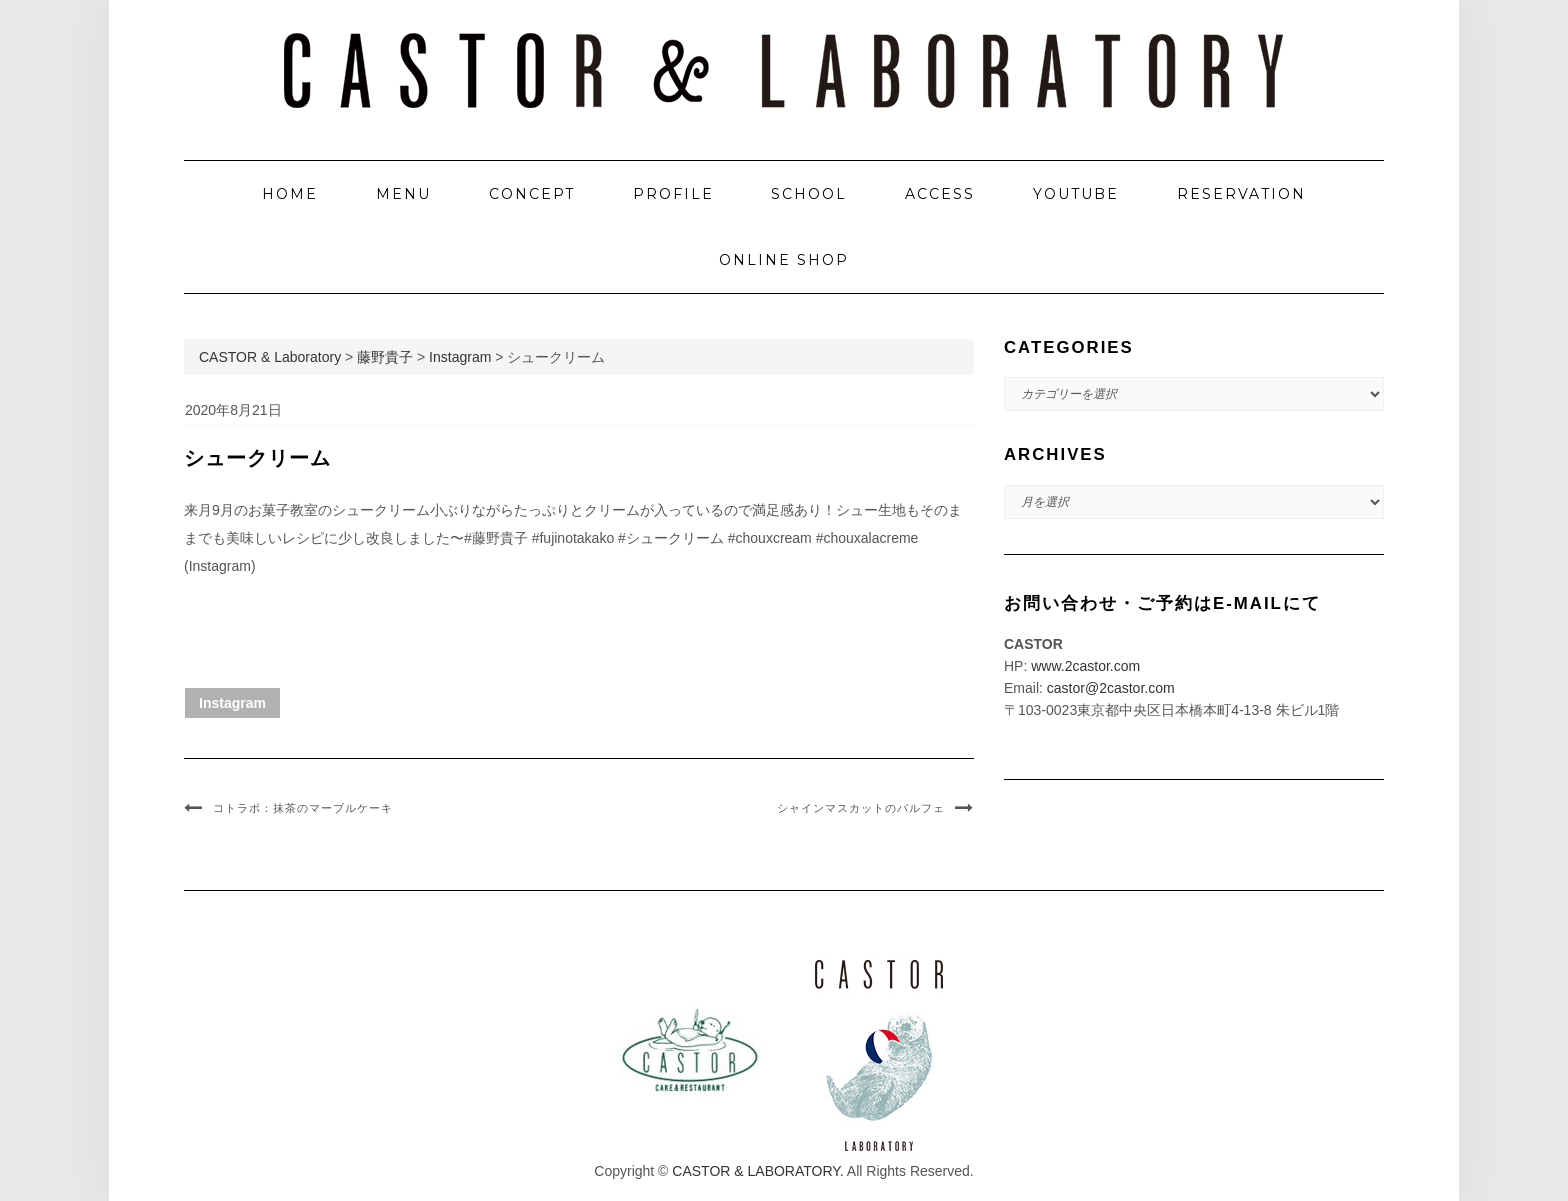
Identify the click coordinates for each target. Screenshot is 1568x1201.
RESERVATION (1241, 194)
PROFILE (673, 194)
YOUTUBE (1076, 194)
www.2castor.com (1085, 666)
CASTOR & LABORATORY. (757, 1171)
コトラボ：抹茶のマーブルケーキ (303, 808)
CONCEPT (532, 194)
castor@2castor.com (1111, 688)
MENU (403, 194)
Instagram (232, 703)
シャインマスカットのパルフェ (861, 808)
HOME (290, 194)
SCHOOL (809, 194)
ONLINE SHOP (784, 260)
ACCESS (940, 194)
